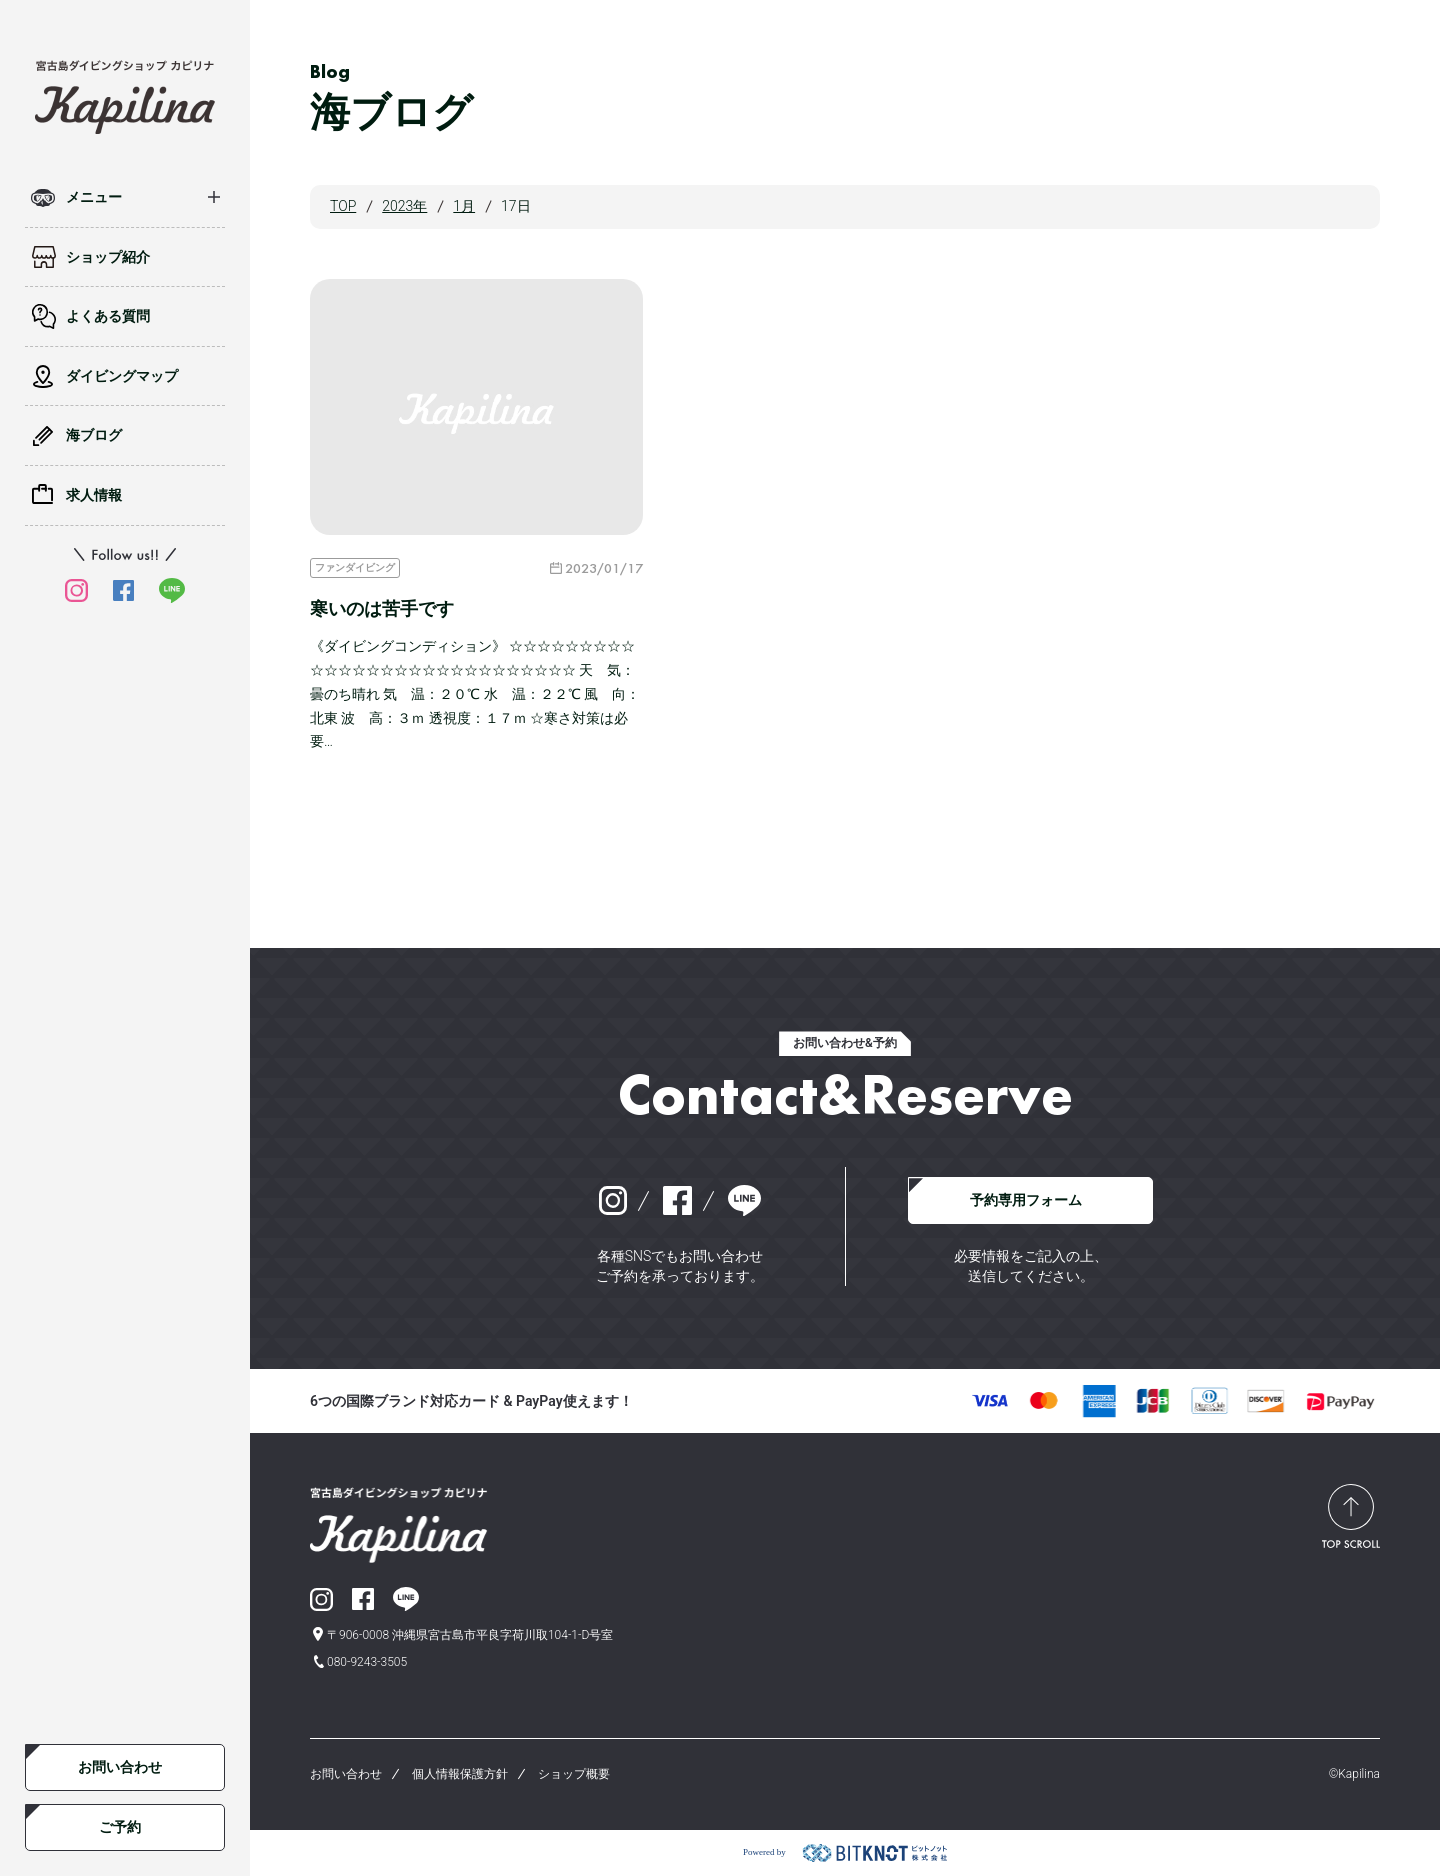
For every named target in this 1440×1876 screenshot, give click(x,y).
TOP (343, 206)
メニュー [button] (94, 197)
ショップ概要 (574, 1774)
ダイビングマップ (122, 376)
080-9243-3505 (367, 1662)
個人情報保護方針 (460, 1774)
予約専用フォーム (1026, 1200)
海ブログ (94, 435)
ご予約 (120, 1827)
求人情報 (94, 495)
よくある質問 (108, 316)
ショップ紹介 (108, 257)
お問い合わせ (120, 1767)
